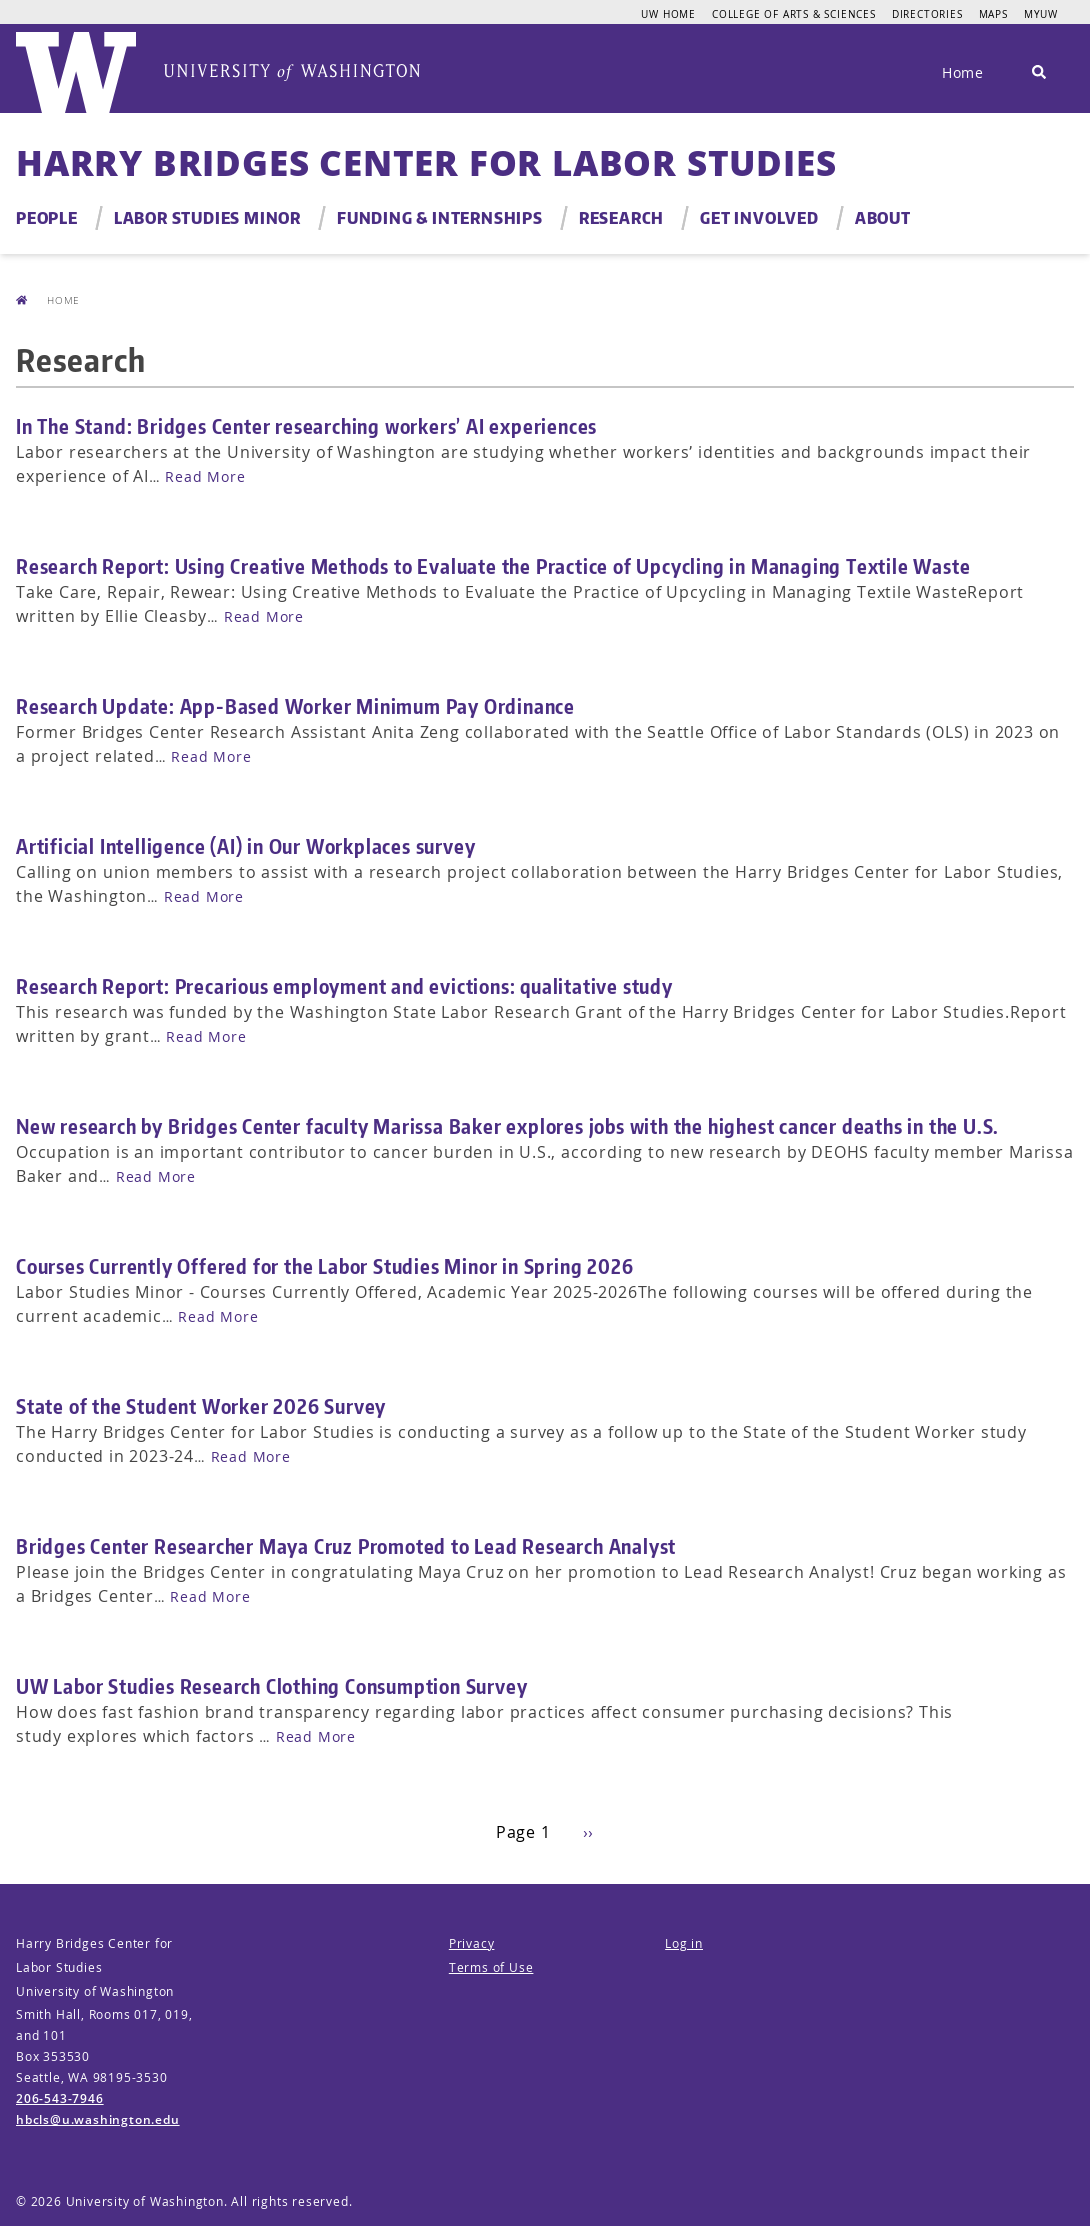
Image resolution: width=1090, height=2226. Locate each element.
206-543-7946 (60, 2098)
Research (621, 218)
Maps (993, 14)
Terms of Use (491, 1967)
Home (963, 72)
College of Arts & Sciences (794, 14)
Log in (684, 1943)
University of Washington (145, 2201)
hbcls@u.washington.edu (98, 2119)
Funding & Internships (440, 218)
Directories (927, 14)
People (47, 218)
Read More (205, 476)
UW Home (668, 14)
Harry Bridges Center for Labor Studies (426, 162)
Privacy (472, 1943)
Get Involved (759, 218)
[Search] (1039, 73)
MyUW (1041, 14)
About (883, 218)
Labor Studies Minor (207, 218)
